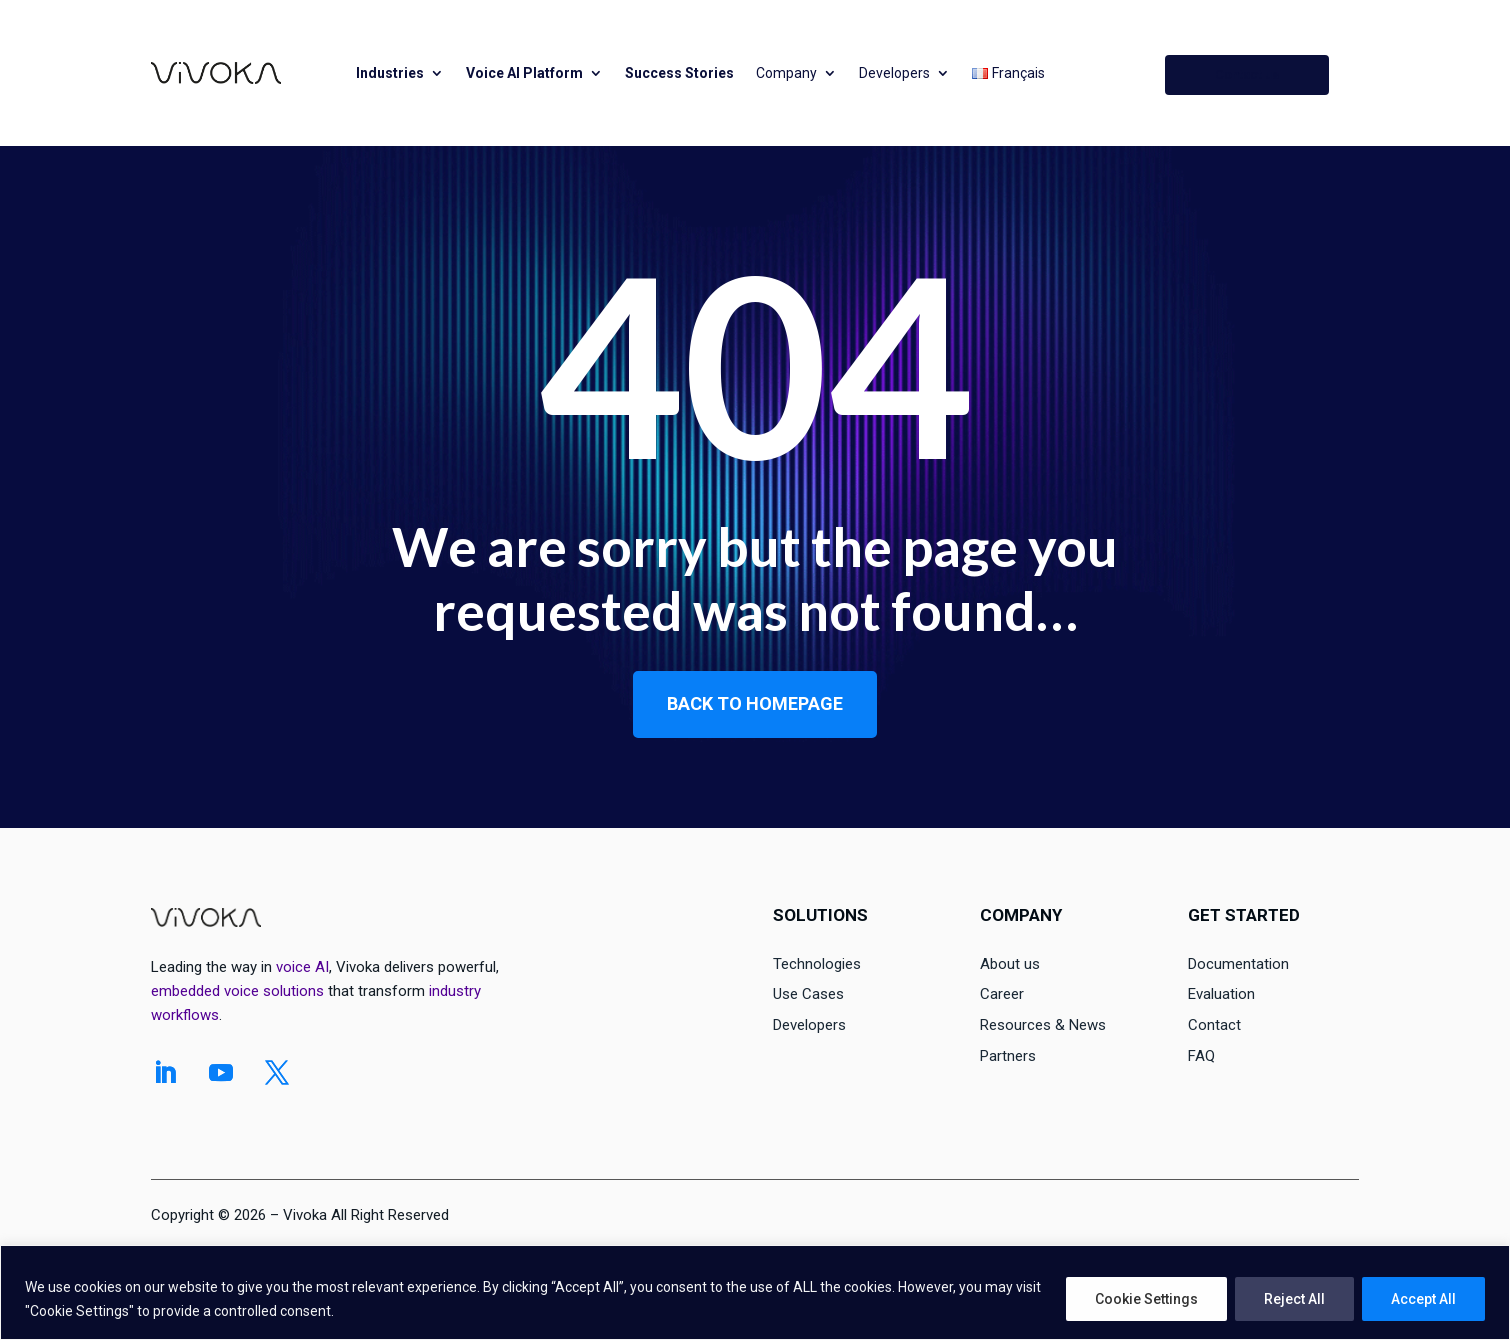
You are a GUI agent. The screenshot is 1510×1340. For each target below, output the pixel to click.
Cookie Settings (1146, 1299)
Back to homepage (755, 703)
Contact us (1247, 74)
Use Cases (808, 994)
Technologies (817, 964)
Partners (1008, 1056)
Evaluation (1221, 994)
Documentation (1238, 964)
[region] (755, 1292)
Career (1002, 994)
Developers (894, 73)
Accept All (1423, 1299)
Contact (1214, 1025)
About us (1010, 964)
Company (786, 73)
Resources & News (1043, 1025)
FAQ (1201, 1056)
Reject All (1294, 1299)
